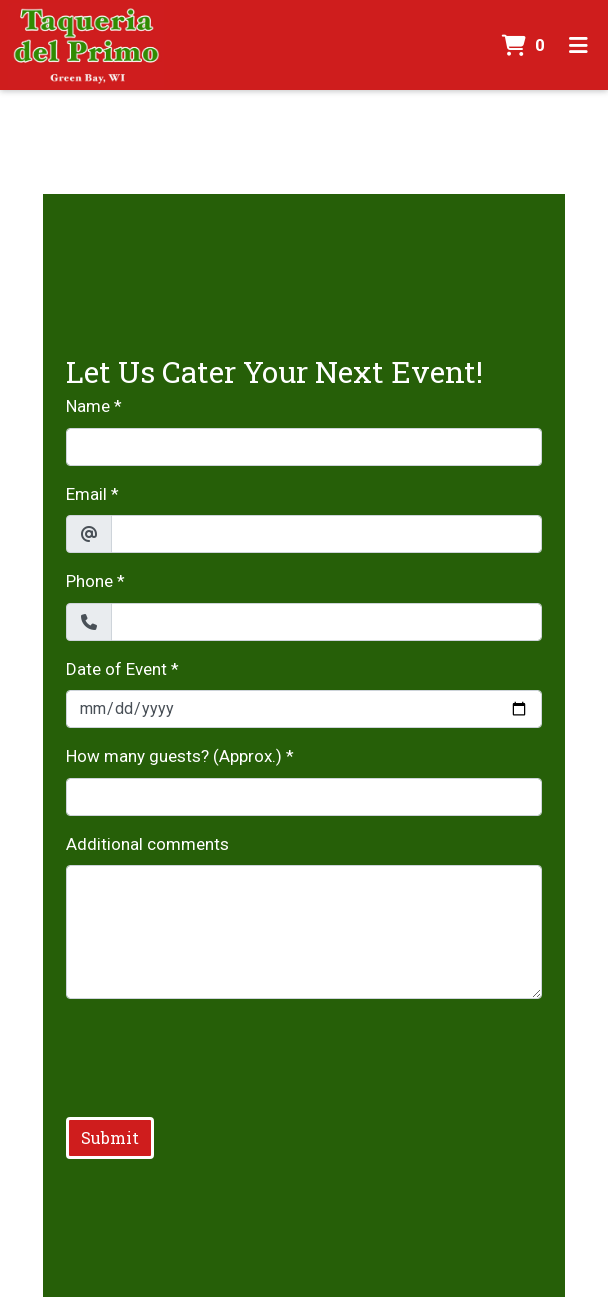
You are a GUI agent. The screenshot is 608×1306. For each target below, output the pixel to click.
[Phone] (327, 622)
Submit (110, 1137)
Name (88, 406)
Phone (89, 581)
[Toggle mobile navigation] (578, 45)
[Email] (327, 534)
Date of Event (116, 669)
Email (86, 494)
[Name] (304, 447)
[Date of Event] (304, 709)
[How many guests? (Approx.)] (304, 797)
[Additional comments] (304, 932)
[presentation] (218, 1054)
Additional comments (147, 844)
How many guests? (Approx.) (174, 756)
